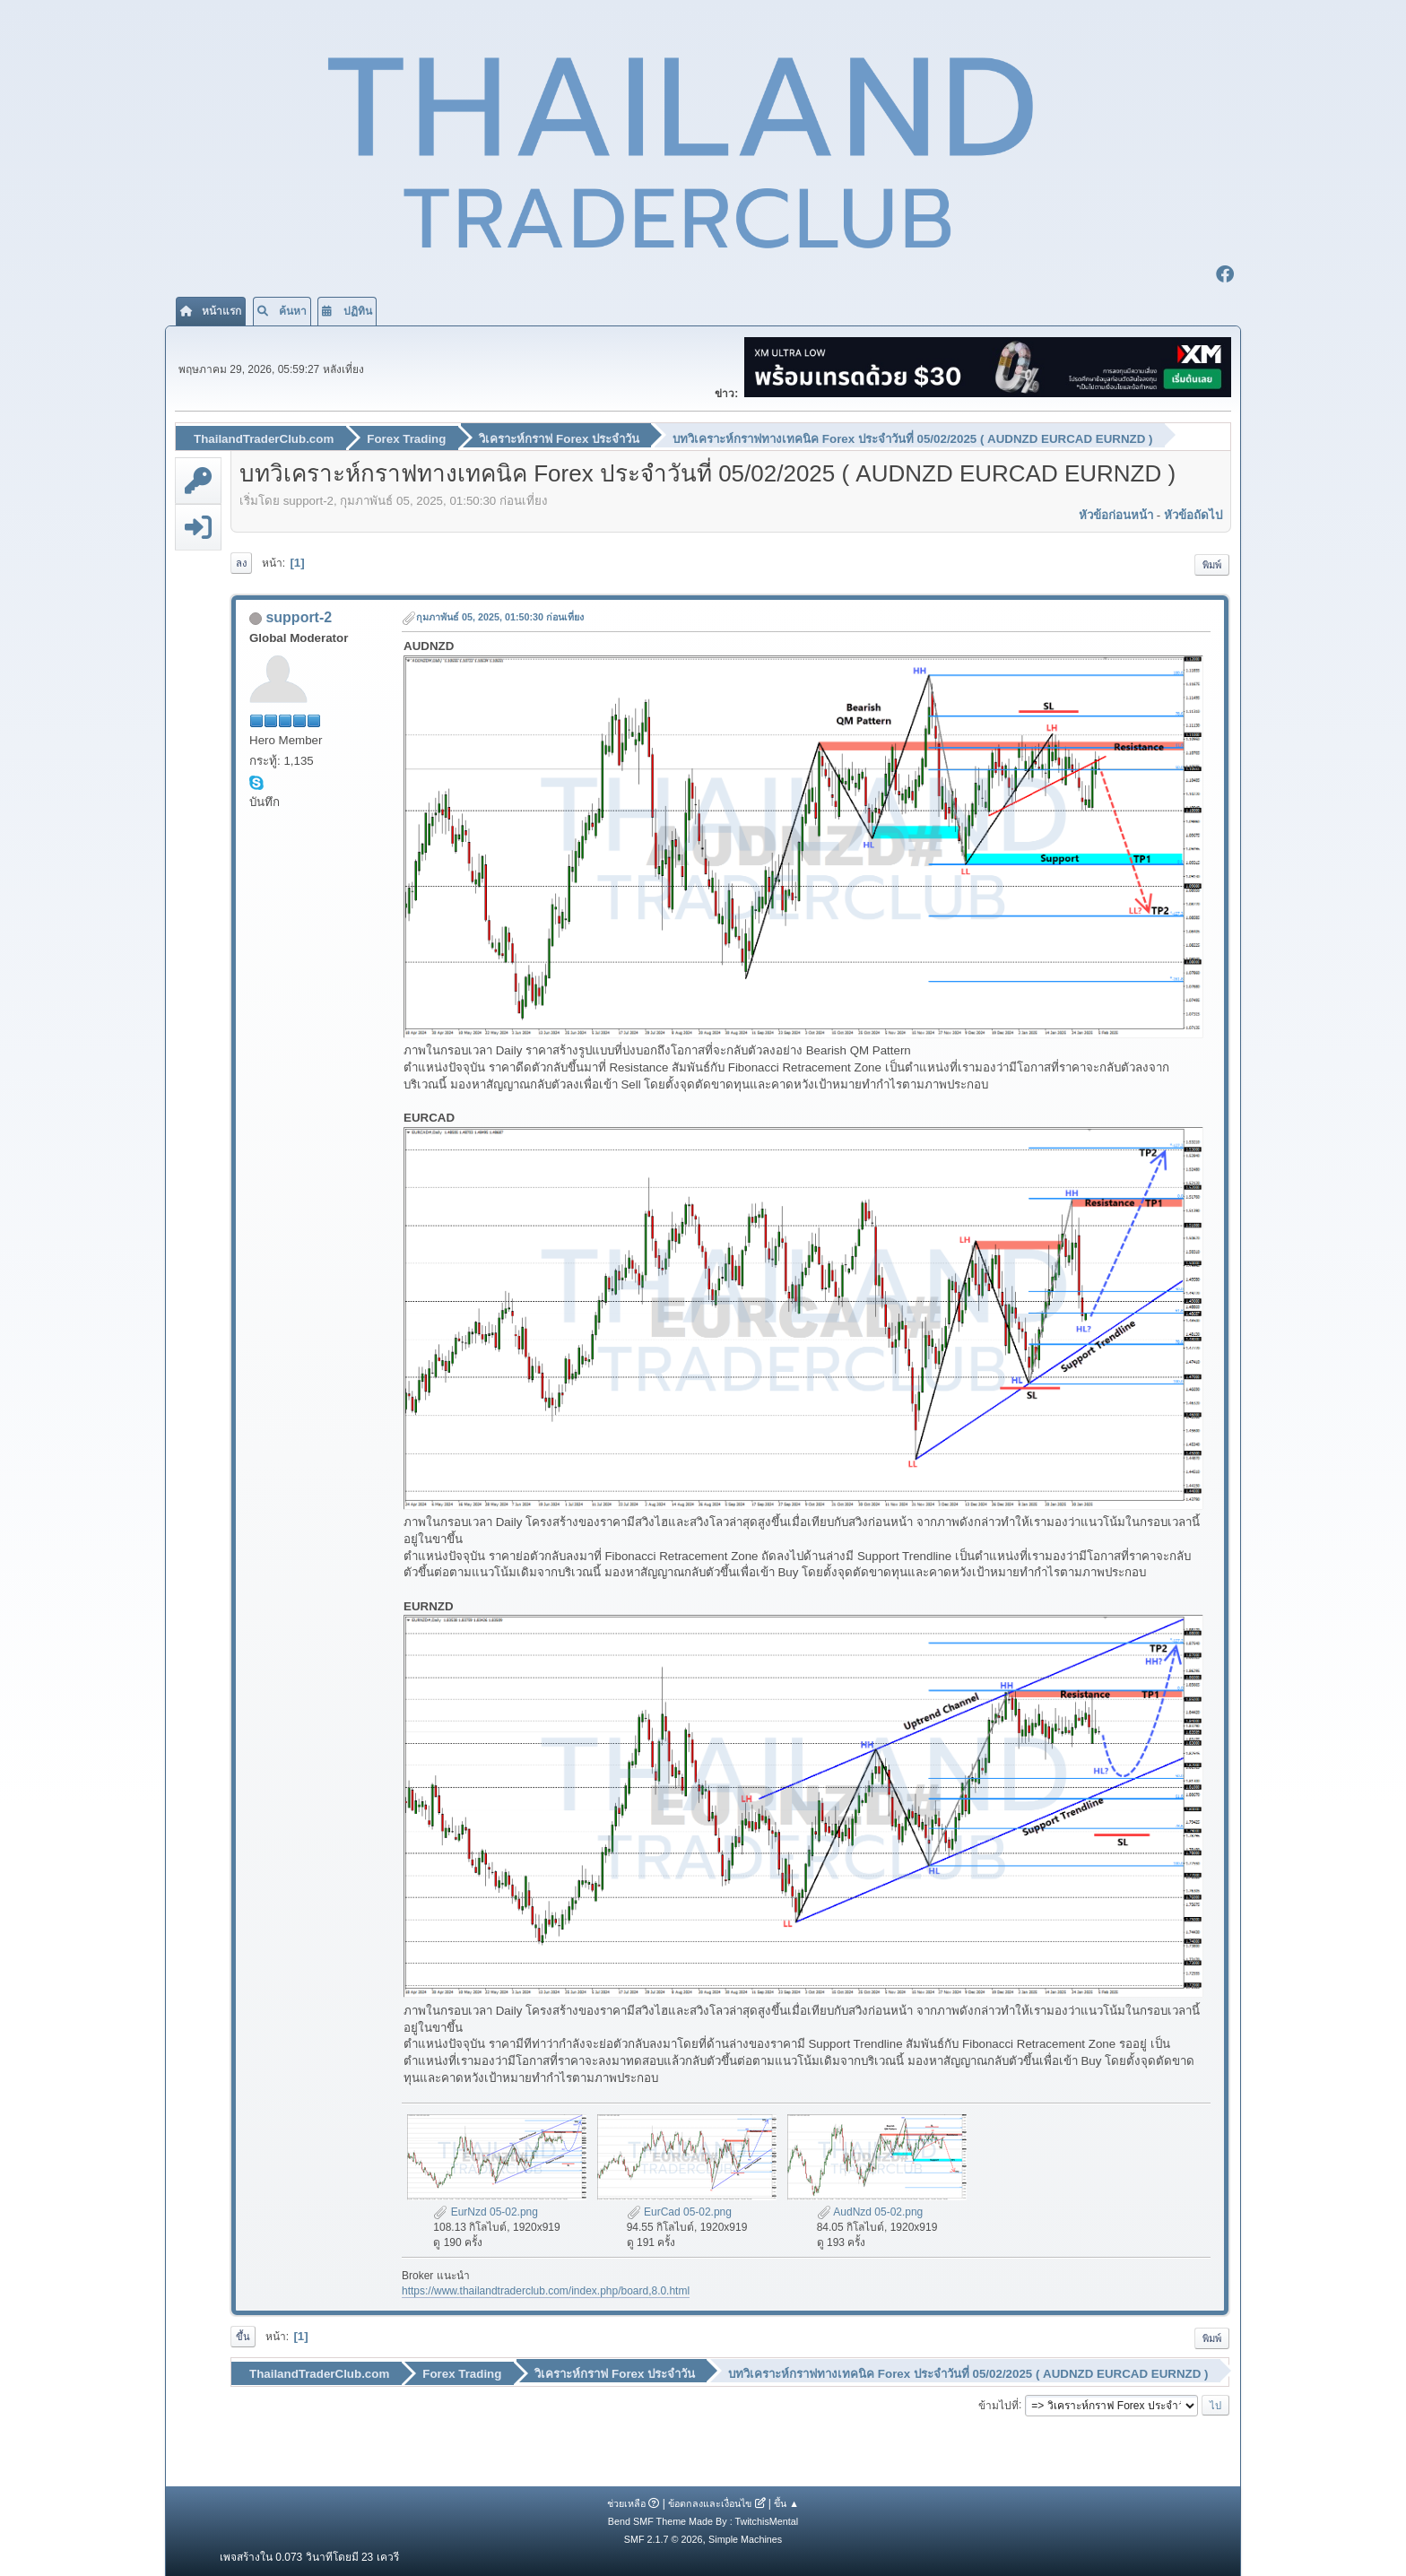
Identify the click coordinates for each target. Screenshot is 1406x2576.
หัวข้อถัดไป (1193, 514)
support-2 (298, 617)
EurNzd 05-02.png (485, 2211)
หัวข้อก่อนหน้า (1116, 514)
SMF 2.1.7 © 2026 (663, 2538)
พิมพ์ (1211, 564)
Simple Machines (745, 2538)
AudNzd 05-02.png (870, 2211)
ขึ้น (243, 2335)
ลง (241, 562)
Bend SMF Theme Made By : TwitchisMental (703, 2520)
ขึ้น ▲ (786, 2502)
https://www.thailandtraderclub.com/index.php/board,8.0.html (546, 2291)
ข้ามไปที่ (998, 2404)
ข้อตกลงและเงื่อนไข (709, 2502)
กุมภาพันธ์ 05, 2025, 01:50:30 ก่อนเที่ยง (500, 616)
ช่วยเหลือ (626, 2502)
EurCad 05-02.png (679, 2211)
